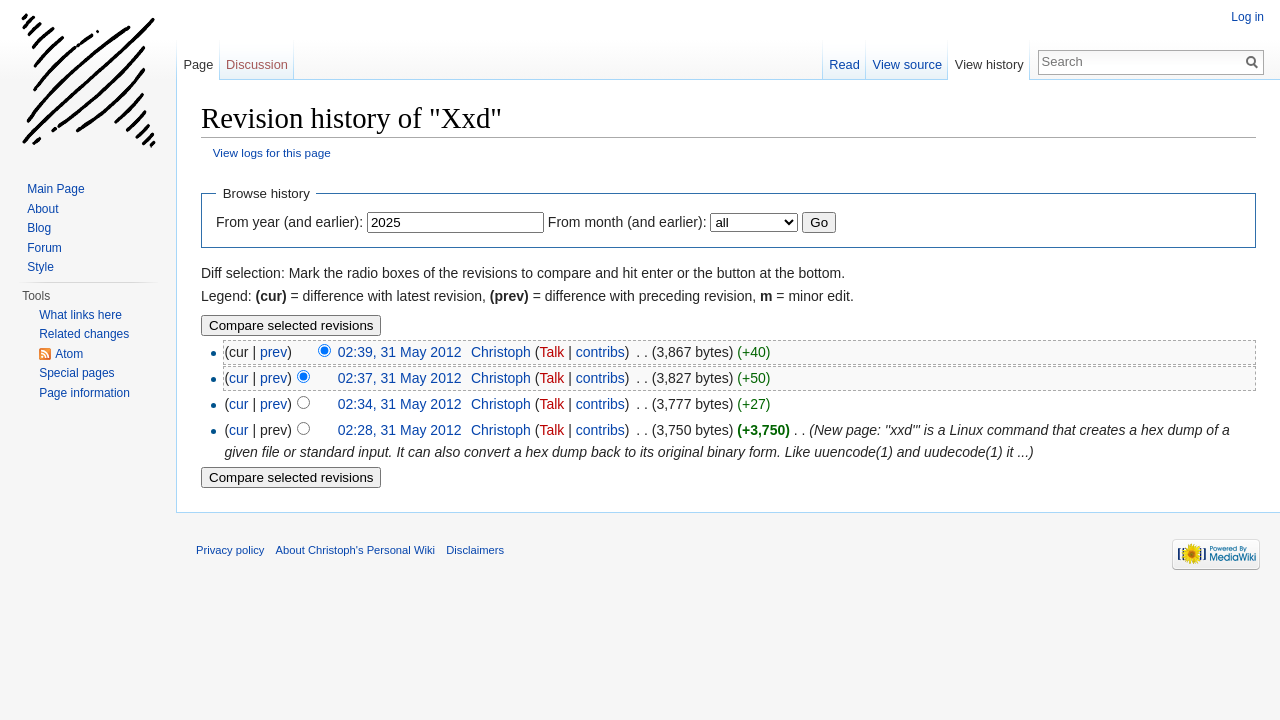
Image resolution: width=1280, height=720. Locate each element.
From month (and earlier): (627, 222)
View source (907, 64)
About (42, 209)
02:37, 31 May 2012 (400, 378)
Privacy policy (230, 550)
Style (40, 267)
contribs (600, 352)
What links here (80, 315)
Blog (39, 228)
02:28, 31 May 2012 (400, 430)
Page (198, 64)
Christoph (501, 352)
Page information (84, 393)
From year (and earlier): (289, 222)
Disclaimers (475, 550)
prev (273, 352)
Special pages (76, 373)
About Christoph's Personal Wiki (355, 550)
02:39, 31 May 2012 (400, 352)
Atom (69, 354)
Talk (551, 352)
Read (844, 64)
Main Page (55, 189)
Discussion (257, 64)
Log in (1247, 17)
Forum (44, 248)
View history (989, 64)
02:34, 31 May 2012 (400, 404)
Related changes (84, 334)
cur (238, 378)
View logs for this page (272, 152)
